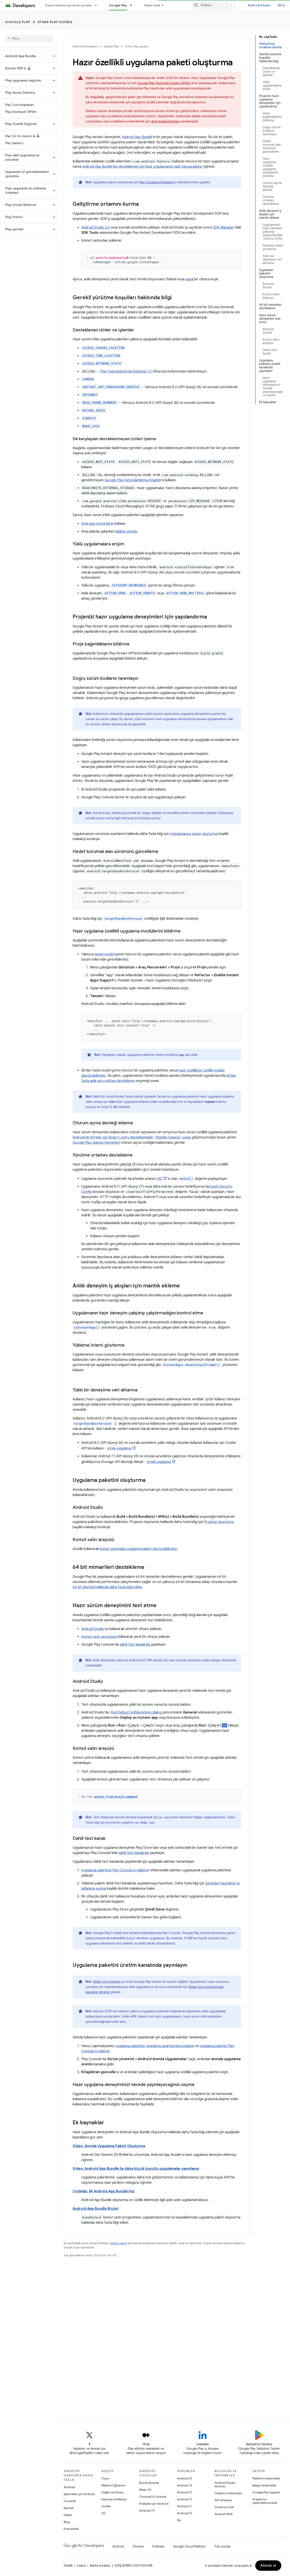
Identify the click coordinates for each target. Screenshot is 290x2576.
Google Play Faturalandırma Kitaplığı (133, 480)
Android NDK (224, 2514)
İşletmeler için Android (79, 2494)
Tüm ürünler (222, 2546)
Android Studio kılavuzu (225, 2484)
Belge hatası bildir (264, 2485)
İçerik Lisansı (118, 2243)
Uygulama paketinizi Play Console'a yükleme (115, 1870)
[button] (26, 56)
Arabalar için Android (153, 2504)
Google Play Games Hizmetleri (96, 1142)
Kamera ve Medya (114, 2499)
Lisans (81, 2565)
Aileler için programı (107, 1982)
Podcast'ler (71, 2529)
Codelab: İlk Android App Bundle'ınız (104, 2191)
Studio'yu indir (224, 2507)
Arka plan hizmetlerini (97, 524)
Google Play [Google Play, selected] (118, 5)
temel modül (104, 954)
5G (104, 2513)
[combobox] (213, 5)
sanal (189, 279)
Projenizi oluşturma (219, 1522)
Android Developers (85, 46)
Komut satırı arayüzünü (99, 1637)
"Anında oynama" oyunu (173, 1137)
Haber (68, 2515)
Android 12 (184, 2499)
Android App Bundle (137, 137)
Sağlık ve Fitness (112, 2492)
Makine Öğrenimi (113, 2485)
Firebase (158, 2546)
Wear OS (145, 2490)
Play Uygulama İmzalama (156, 182)
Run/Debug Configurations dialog (136, 1712)
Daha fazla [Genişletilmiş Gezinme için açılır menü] (152, 5)
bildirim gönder (126, 531)
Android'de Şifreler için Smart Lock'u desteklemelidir (113, 1137)
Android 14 (184, 2485)
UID (159, 1179)
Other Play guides (55, 22)
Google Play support (266, 2492)
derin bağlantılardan (165, 121)
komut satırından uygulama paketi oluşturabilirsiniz (138, 1549)
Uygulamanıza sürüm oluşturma (194, 834)
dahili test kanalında (135, 1644)
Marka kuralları (100, 2565)
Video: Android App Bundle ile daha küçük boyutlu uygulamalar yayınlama (136, 2168)
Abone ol (268, 2565)
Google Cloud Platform (189, 2546)
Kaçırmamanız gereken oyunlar (68, 5)
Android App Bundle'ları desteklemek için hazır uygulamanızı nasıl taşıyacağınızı (142, 166)
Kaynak (69, 2508)
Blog (67, 2522)
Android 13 (184, 2492)
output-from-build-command (115, 1796)
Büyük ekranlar (149, 2483)
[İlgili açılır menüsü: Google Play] (133, 5)
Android (69, 2487)
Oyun (105, 2478)
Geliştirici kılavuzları (228, 2493)
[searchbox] (29, 38)
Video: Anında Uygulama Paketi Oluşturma (109, 2146)
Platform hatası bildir (266, 2478)
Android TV (147, 2510)
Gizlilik (106, 2506)
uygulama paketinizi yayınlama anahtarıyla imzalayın (154, 2046)
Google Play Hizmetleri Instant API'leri (163, 83)
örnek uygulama (119, 1448)
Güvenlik (70, 2501)
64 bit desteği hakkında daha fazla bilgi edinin (107, 1587)
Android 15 (184, 2478)
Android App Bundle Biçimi (95, 2209)
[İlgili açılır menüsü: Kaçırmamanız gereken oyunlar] (98, 5)
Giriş (281, 5)
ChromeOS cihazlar (153, 2497)
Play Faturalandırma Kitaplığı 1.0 (126, 371)
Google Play (17, 22)
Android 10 (184, 2513)
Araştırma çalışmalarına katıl (264, 2501)
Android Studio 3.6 (95, 227)
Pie (179, 2520)
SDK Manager (223, 227)
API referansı (223, 2500)
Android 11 (184, 2506)
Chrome (138, 2546)
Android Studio (259, 5)
